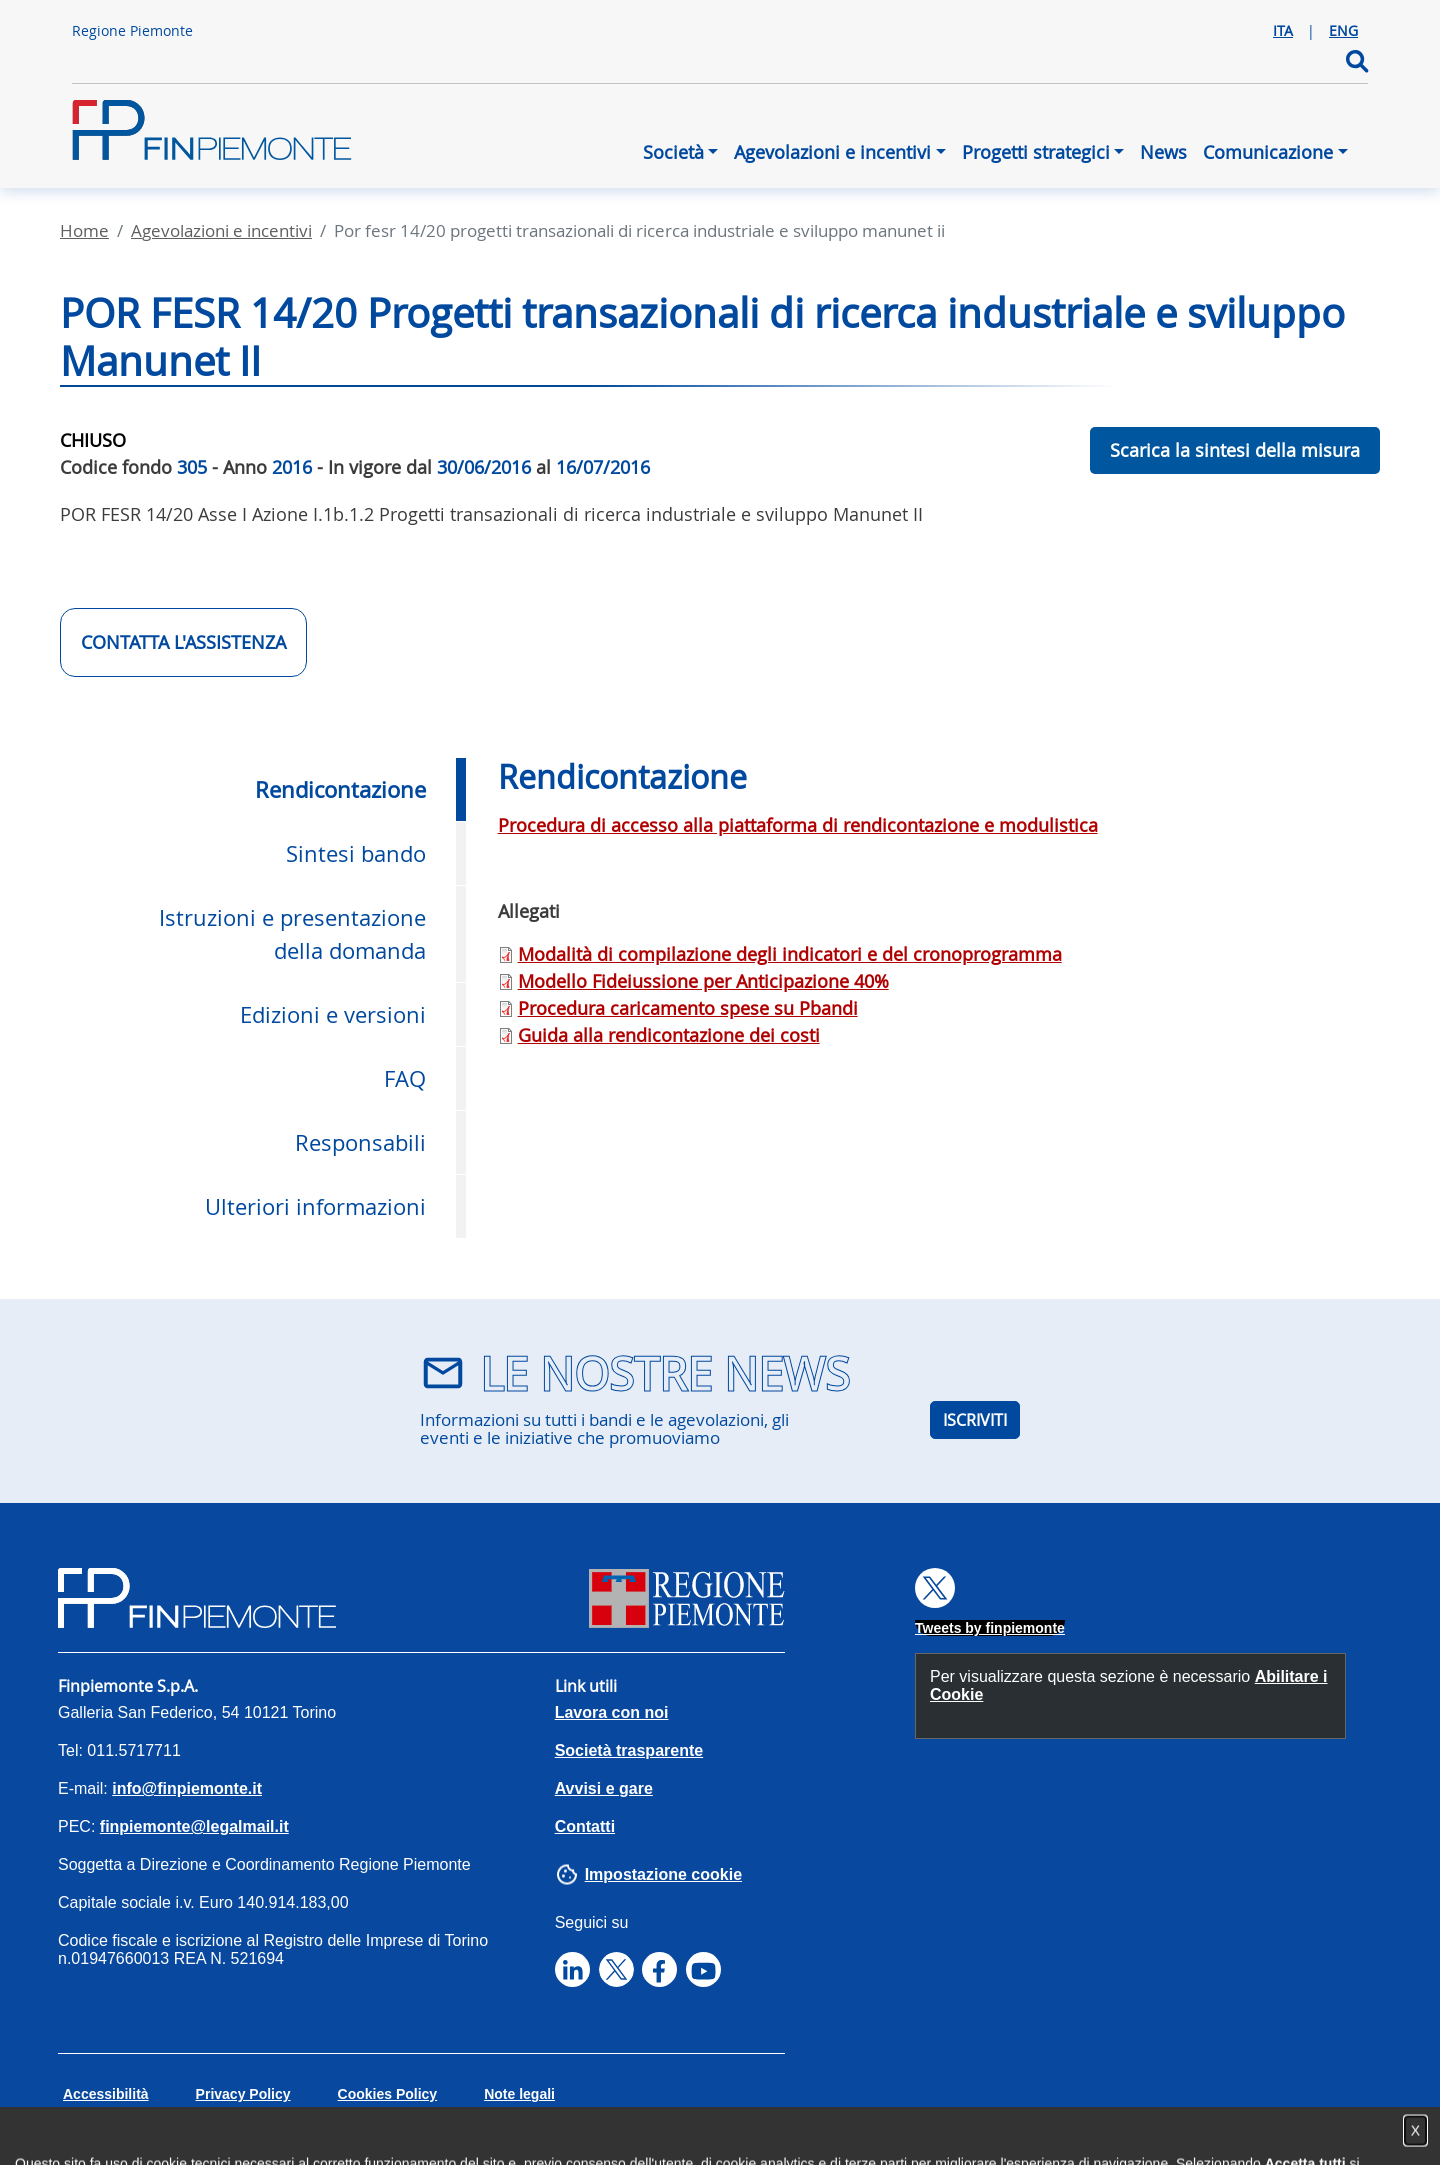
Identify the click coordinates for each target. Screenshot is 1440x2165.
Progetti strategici (1036, 152)
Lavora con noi (612, 1712)
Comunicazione (1268, 152)
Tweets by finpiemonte (990, 1628)
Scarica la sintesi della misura (1235, 450)
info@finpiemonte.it (187, 1788)
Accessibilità (106, 2094)
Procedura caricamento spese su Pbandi (688, 1008)
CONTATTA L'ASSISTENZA (183, 642)
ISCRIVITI (975, 1420)
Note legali (519, 2094)
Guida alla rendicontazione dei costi (669, 1035)
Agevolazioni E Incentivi (221, 230)
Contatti (585, 1826)
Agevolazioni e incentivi (832, 152)
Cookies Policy (388, 2094)
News (1163, 152)
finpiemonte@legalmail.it (194, 1826)
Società (673, 152)
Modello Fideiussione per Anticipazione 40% (703, 981)
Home (84, 230)
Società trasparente (629, 1750)
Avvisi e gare (604, 1788)
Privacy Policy (243, 2094)
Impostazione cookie (663, 1874)
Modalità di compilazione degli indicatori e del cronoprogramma (790, 954)
